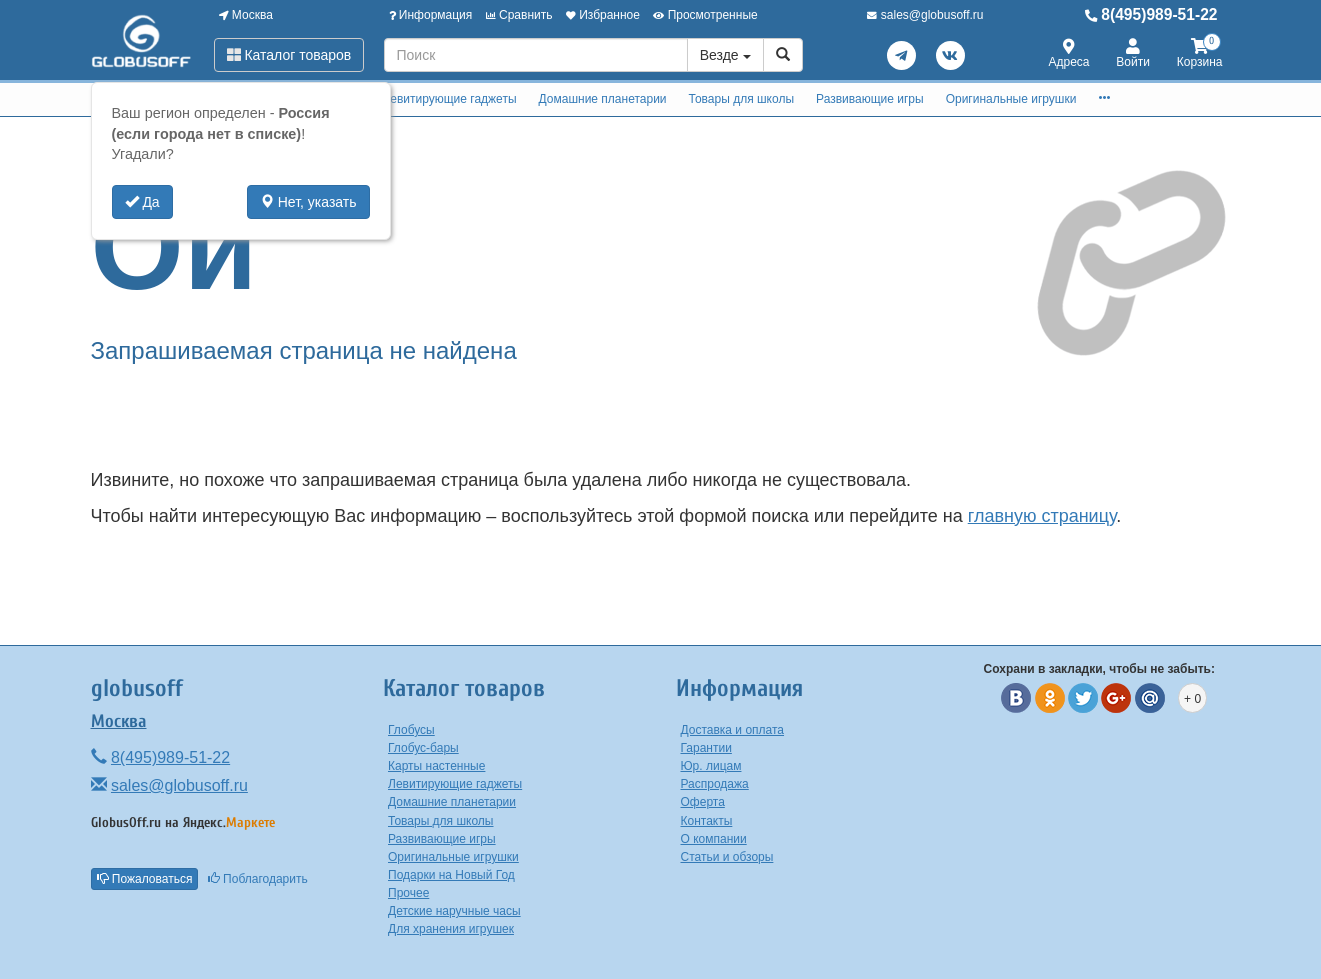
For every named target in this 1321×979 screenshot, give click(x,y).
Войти (1133, 54)
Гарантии (706, 748)
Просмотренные (705, 15)
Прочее (408, 893)
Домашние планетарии (603, 99)
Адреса (1069, 54)
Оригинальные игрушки (1011, 99)
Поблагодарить (258, 879)
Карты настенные (436, 766)
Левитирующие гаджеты (449, 99)
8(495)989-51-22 (1151, 14)
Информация (431, 15)
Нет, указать (308, 202)
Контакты (707, 821)
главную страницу (1042, 516)
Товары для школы (742, 99)
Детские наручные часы (454, 911)
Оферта (703, 802)
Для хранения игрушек (451, 929)
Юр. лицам (711, 766)
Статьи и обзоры (727, 857)
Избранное (603, 15)
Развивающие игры (870, 99)
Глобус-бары (423, 748)
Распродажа (715, 784)
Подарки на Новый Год (451, 875)
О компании (714, 839)
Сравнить (519, 15)
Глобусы (411, 730)
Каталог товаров (289, 55)
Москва (246, 15)
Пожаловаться (145, 879)
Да (142, 202)
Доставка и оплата (733, 730)
